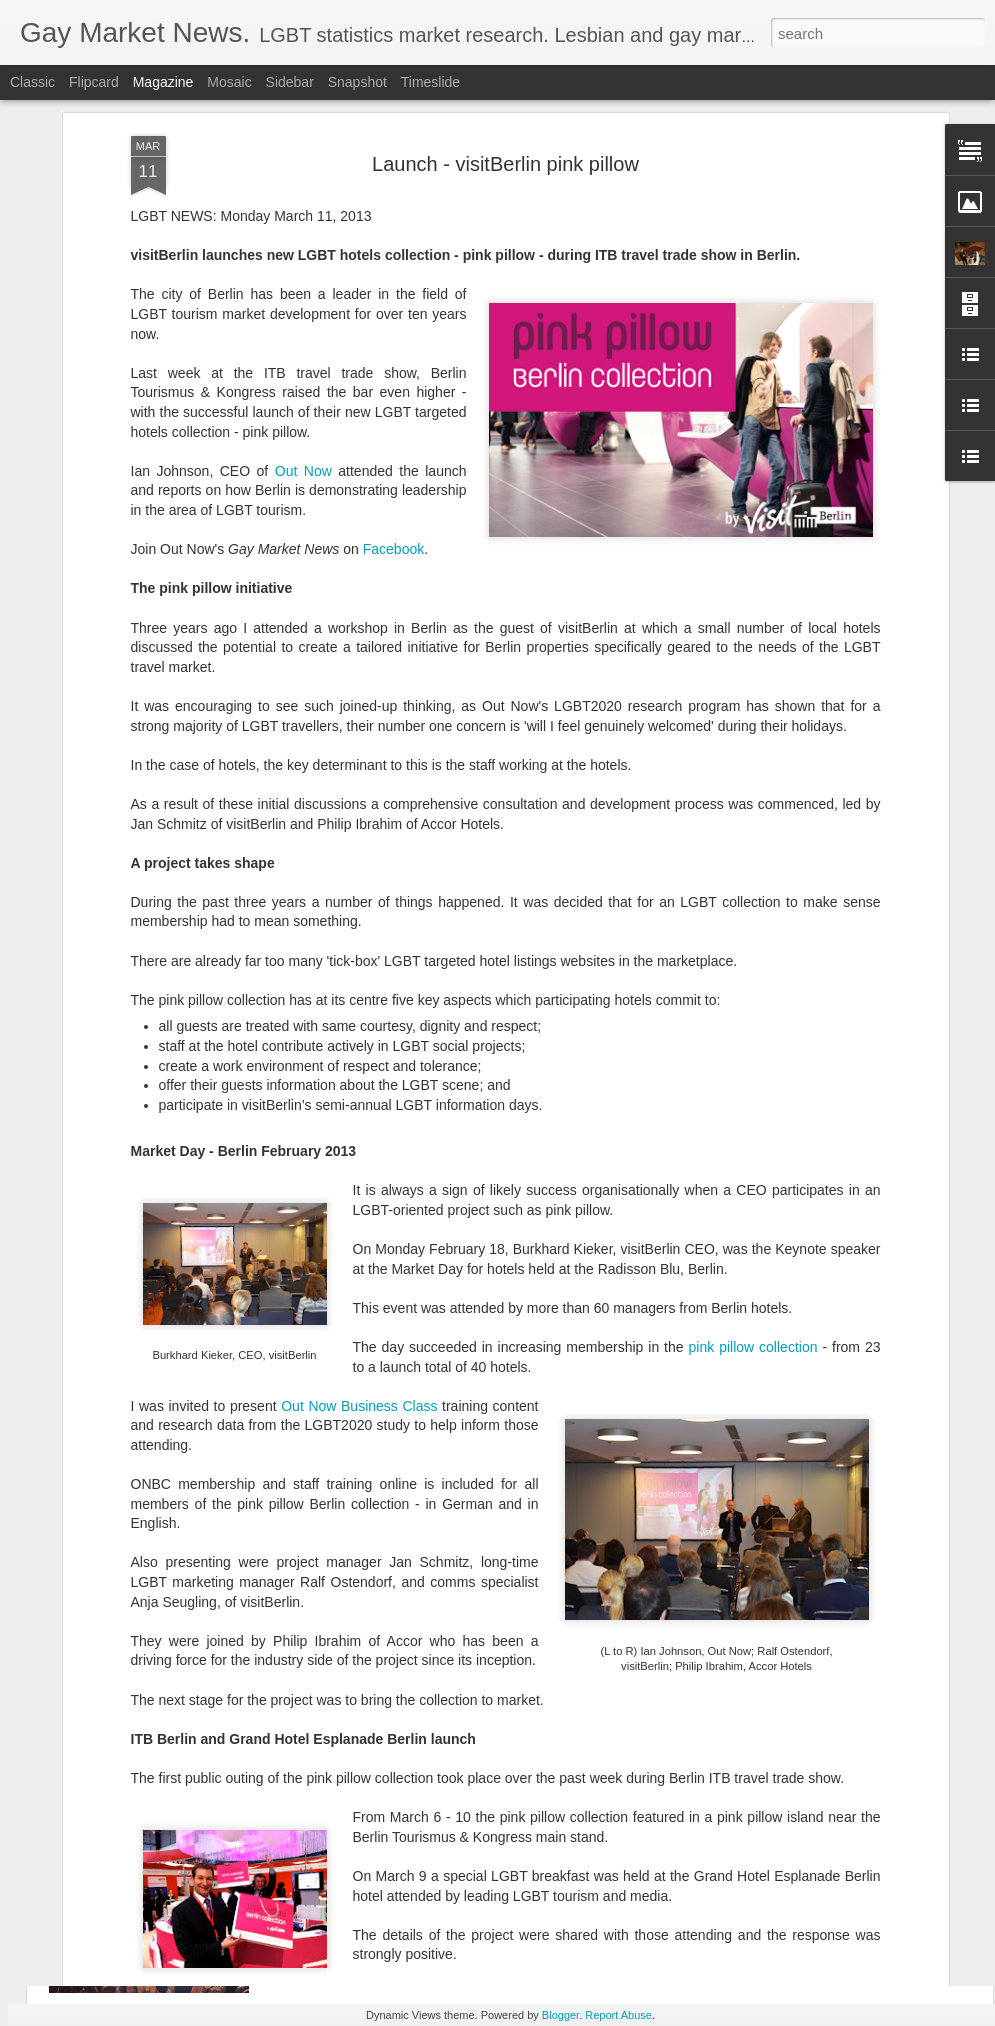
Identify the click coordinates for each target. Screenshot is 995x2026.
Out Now (303, 283)
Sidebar (290, 82)
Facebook (393, 361)
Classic (32, 82)
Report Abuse (618, 2015)
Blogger (560, 2015)
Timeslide (430, 82)
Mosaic (229, 82)
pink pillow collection (753, 1159)
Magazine (163, 82)
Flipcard (94, 82)
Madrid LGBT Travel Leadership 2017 (442, 1801)
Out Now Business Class (359, 1218)
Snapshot (357, 82)
